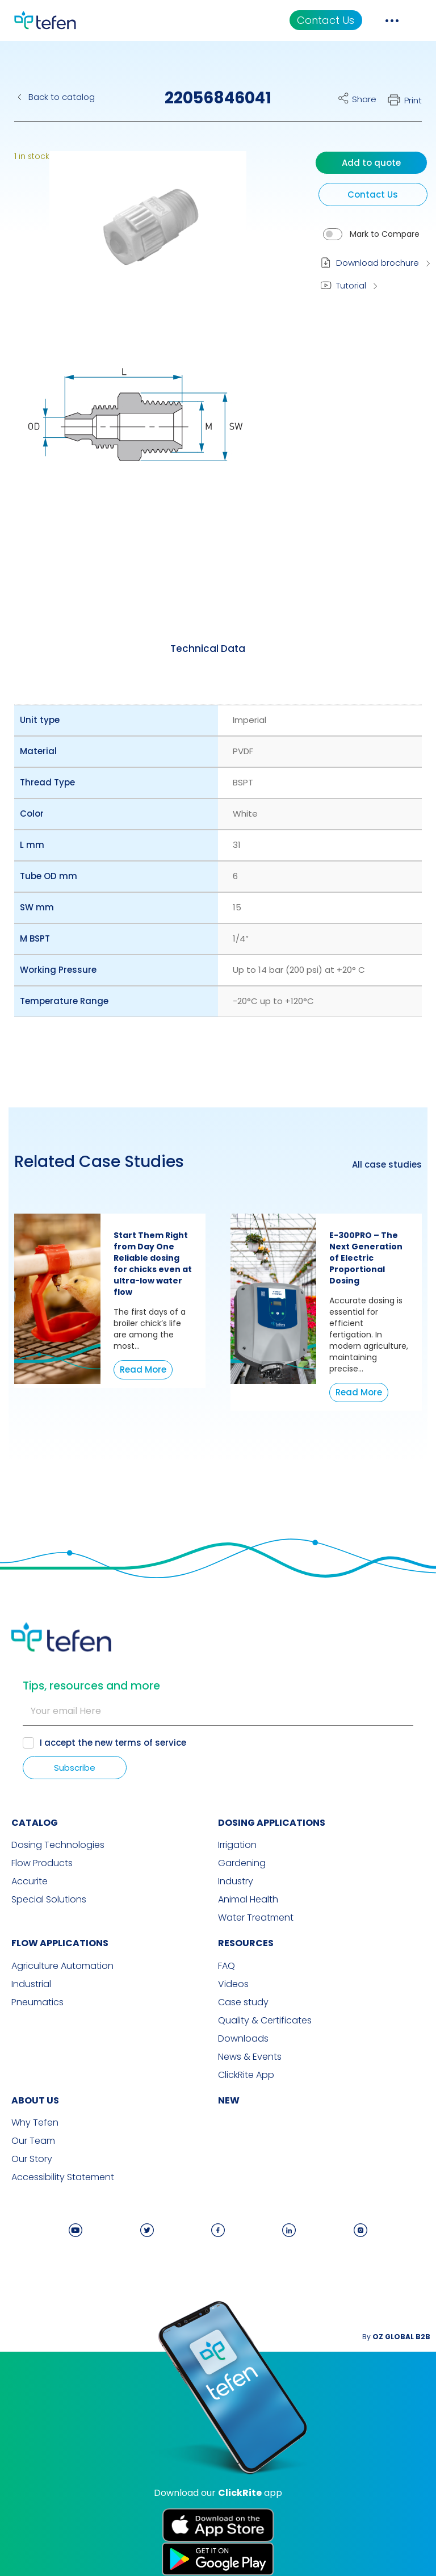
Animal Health (248, 1899)
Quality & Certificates (265, 2020)
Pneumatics (37, 2002)
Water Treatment (256, 1917)
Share (364, 99)
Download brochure (377, 263)
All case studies (387, 1164)
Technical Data (207, 648)
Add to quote (371, 163)
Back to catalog (61, 97)
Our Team (33, 2141)
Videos (233, 1984)
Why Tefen (34, 2122)
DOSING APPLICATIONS (271, 1822)
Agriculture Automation (62, 1966)
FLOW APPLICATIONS (59, 1943)
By (396, 2336)
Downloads (243, 2038)
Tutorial (351, 285)
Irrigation (237, 1845)
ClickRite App (246, 2075)
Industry (235, 1881)
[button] (139, 235)
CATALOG (34, 1822)
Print (413, 100)
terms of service (150, 1743)
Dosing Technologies (57, 1845)
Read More (143, 1369)
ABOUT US (35, 2100)
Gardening (242, 1863)
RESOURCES (246, 1943)
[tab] (208, 648)
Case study (243, 2002)
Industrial (31, 1984)
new (229, 2100)
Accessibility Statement (62, 2177)
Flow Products (42, 1863)
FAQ (226, 1966)
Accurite (29, 1881)
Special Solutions (48, 1899)
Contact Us (325, 20)
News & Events (250, 2057)
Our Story (31, 2159)
